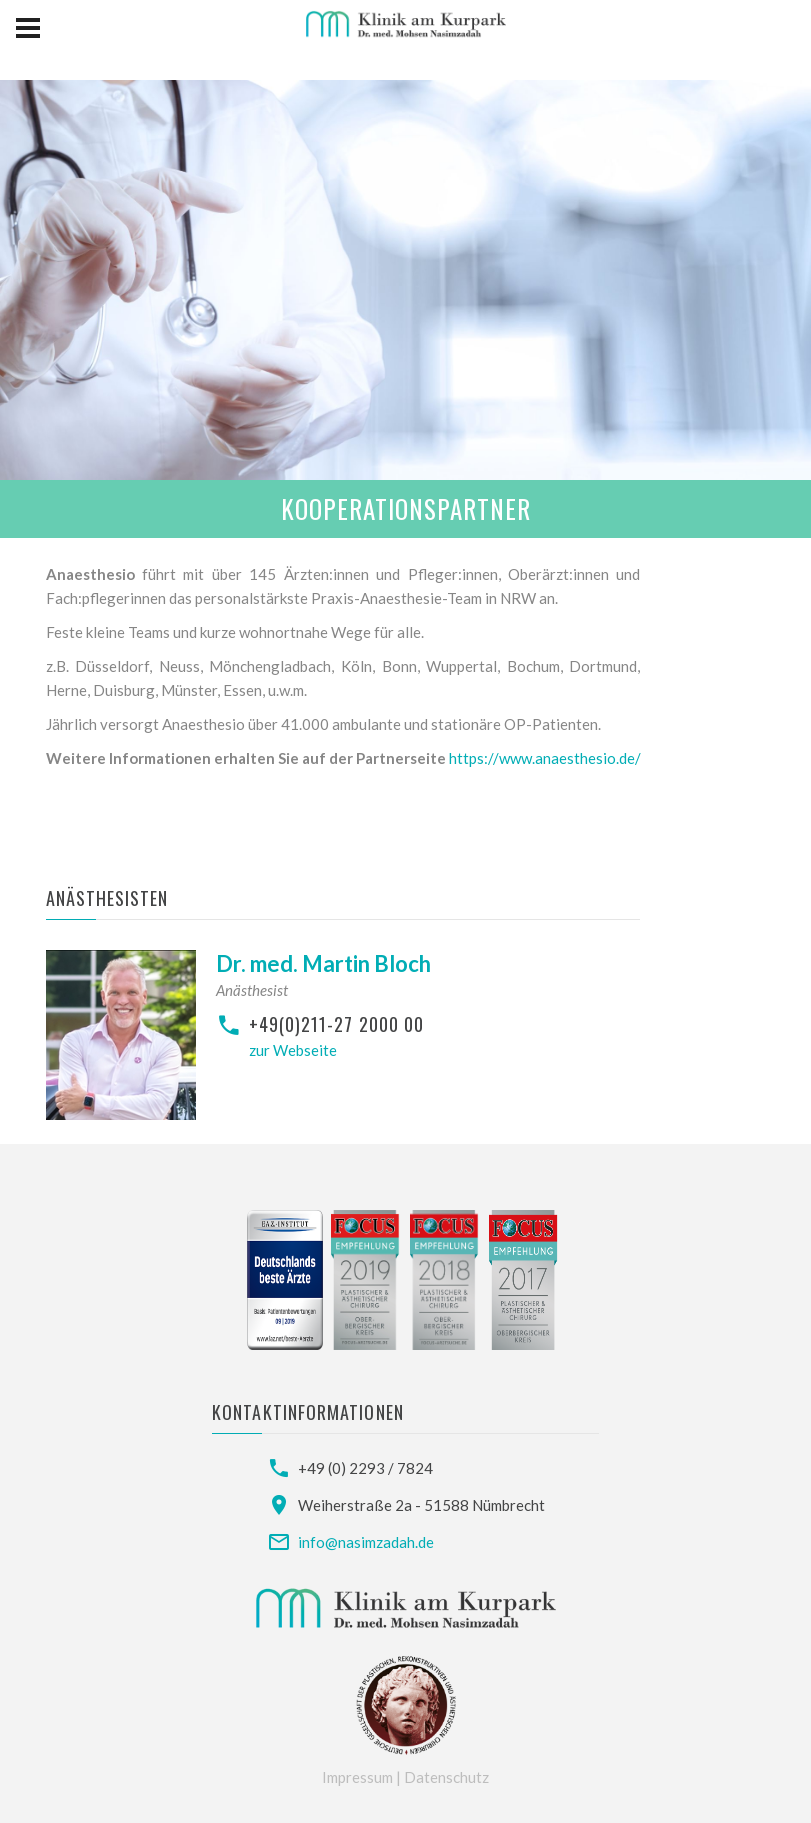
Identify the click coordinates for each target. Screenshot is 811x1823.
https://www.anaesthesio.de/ (545, 758)
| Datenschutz (442, 1777)
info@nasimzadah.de (366, 1542)
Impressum (359, 1777)
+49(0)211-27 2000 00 (337, 1024)
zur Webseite (293, 1050)
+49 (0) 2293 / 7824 (365, 1468)
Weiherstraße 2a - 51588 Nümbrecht (421, 1505)
